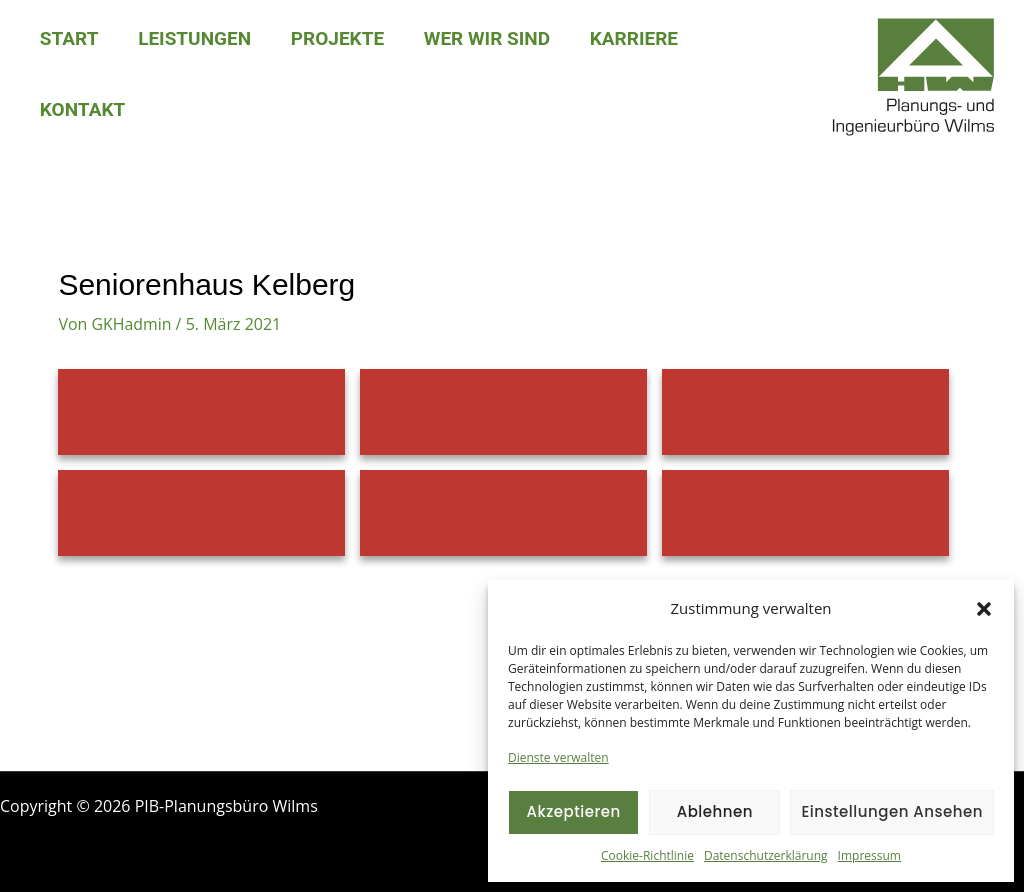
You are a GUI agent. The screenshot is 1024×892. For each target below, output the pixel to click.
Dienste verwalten (558, 757)
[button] (984, 609)
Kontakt (81, 109)
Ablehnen (715, 811)
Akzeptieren (573, 811)
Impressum (869, 855)
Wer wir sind (481, 38)
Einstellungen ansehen (892, 811)
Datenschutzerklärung (766, 855)
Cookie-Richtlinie (647, 855)
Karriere (626, 38)
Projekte (333, 38)
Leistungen (192, 38)
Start (68, 38)
